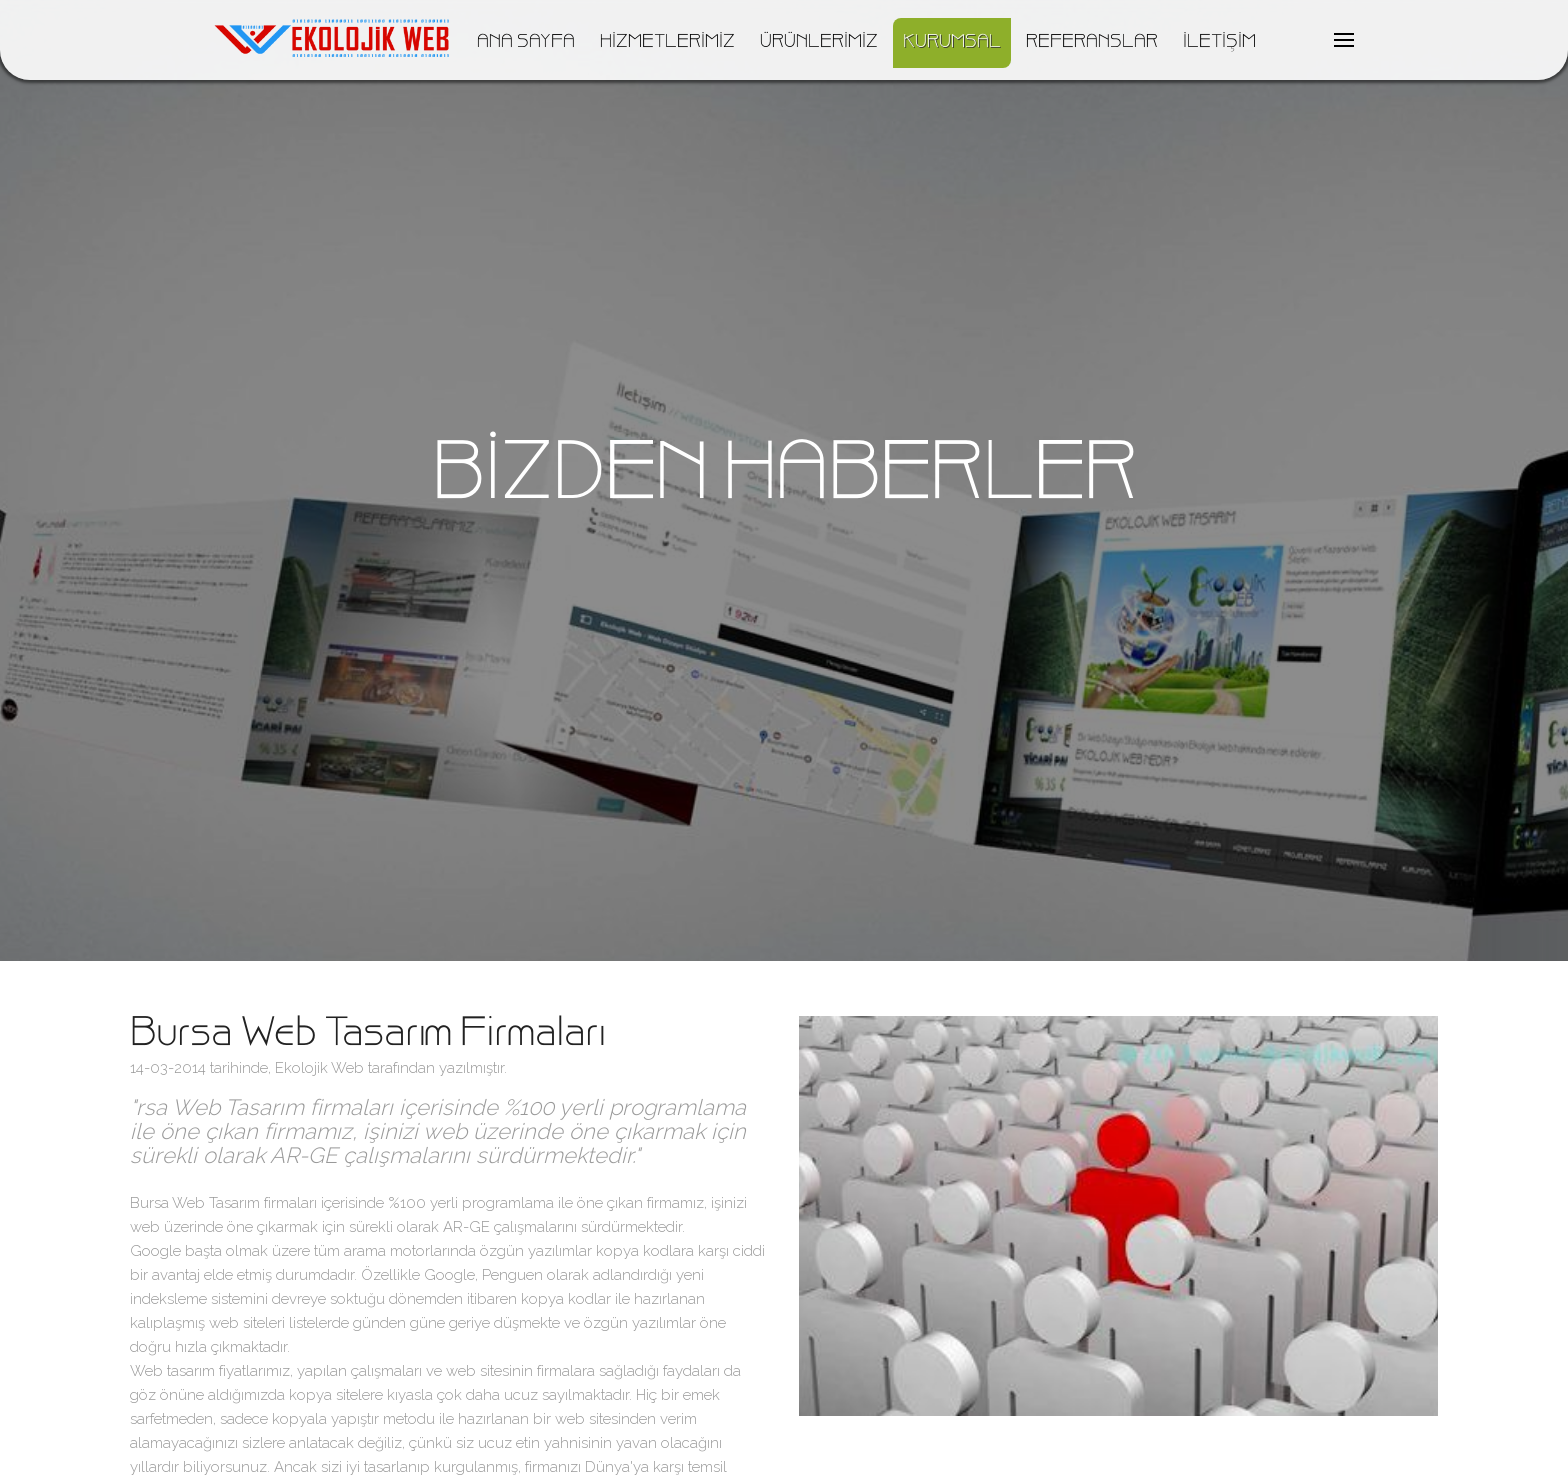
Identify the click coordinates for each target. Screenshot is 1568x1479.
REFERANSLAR (1092, 43)
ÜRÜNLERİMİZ (819, 43)
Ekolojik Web (319, 1068)
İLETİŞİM (1219, 43)
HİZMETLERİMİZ (667, 43)
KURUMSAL (952, 43)
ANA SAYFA (526, 43)
